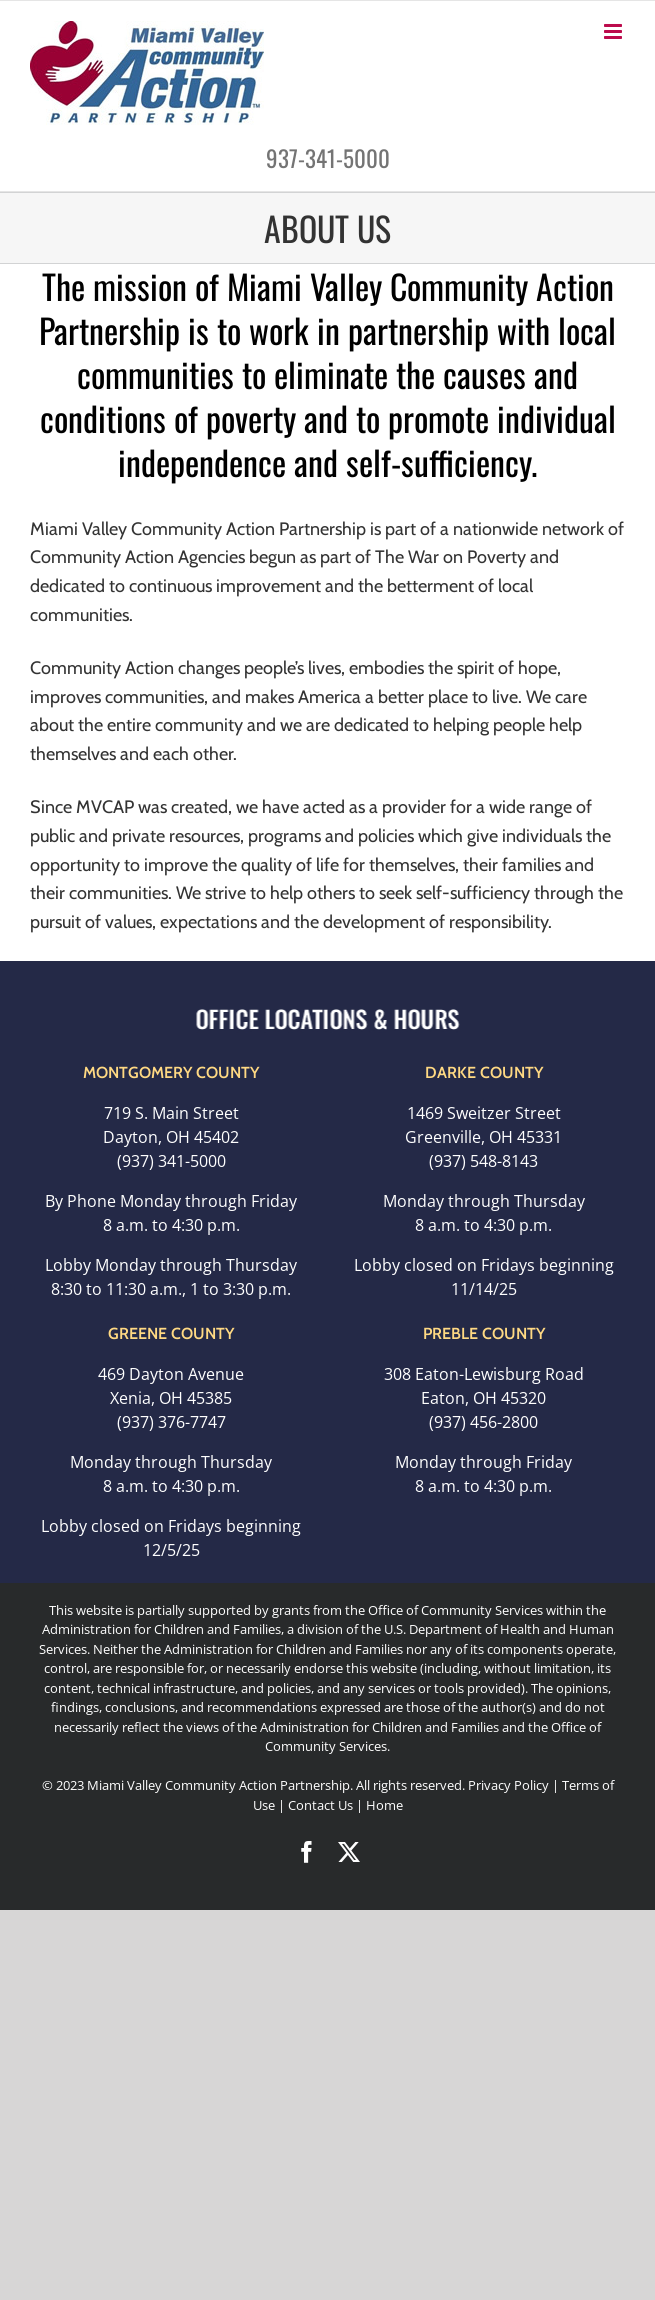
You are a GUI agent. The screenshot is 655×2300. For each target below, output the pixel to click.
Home (384, 1805)
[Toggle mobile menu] (614, 31)
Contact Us (322, 1805)
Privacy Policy (508, 1785)
